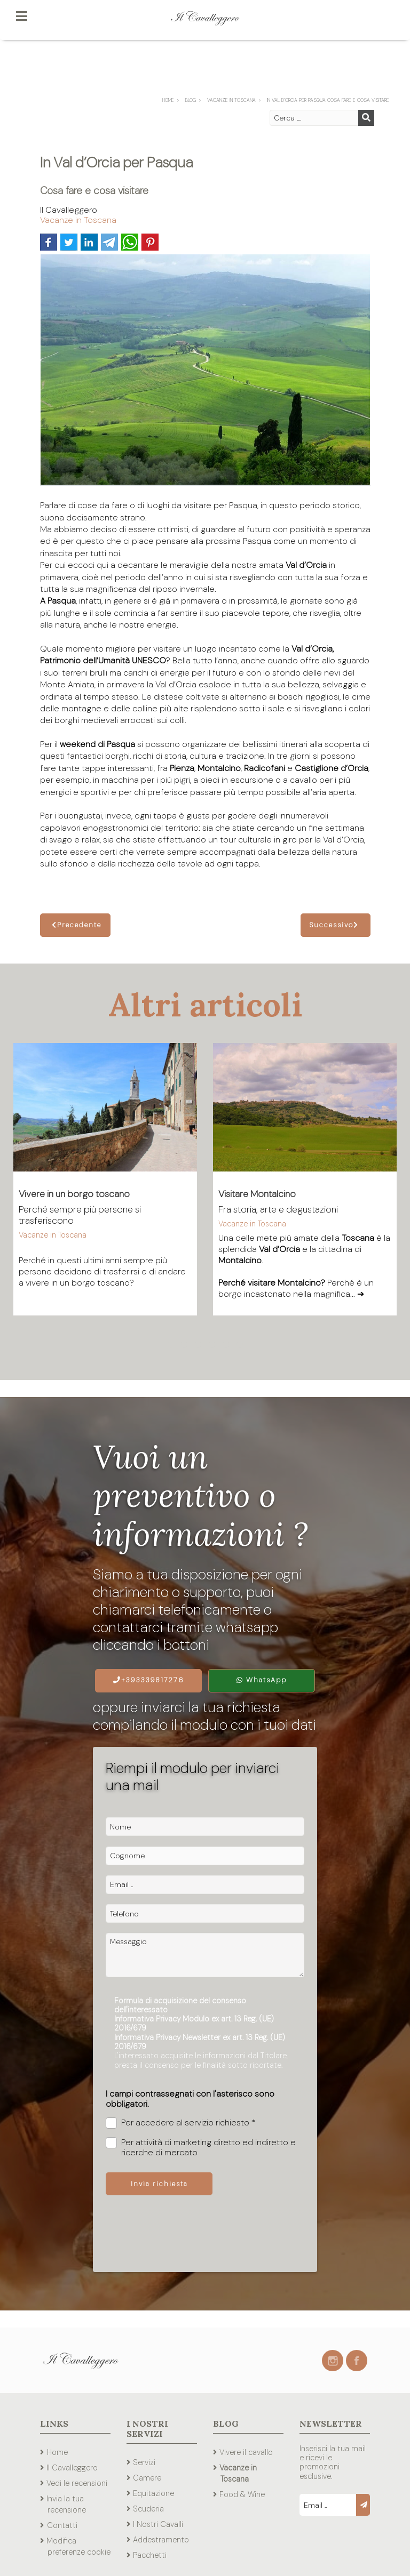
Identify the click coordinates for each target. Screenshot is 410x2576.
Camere (147, 2478)
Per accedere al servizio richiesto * (180, 2123)
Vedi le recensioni (76, 2483)
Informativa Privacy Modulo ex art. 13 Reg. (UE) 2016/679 (194, 2023)
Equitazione (153, 2493)
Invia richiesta (159, 2183)
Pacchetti (150, 2555)
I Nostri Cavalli (158, 2524)
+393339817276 (148, 1679)
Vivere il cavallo (246, 2452)
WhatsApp (261, 1679)
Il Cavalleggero (72, 2468)
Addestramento (161, 2540)
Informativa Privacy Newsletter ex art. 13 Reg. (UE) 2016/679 (199, 2042)
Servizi (144, 2462)
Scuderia (148, 2509)
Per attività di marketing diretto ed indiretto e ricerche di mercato (201, 2147)
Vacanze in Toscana (78, 220)
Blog (226, 2423)
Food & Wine (242, 2494)
